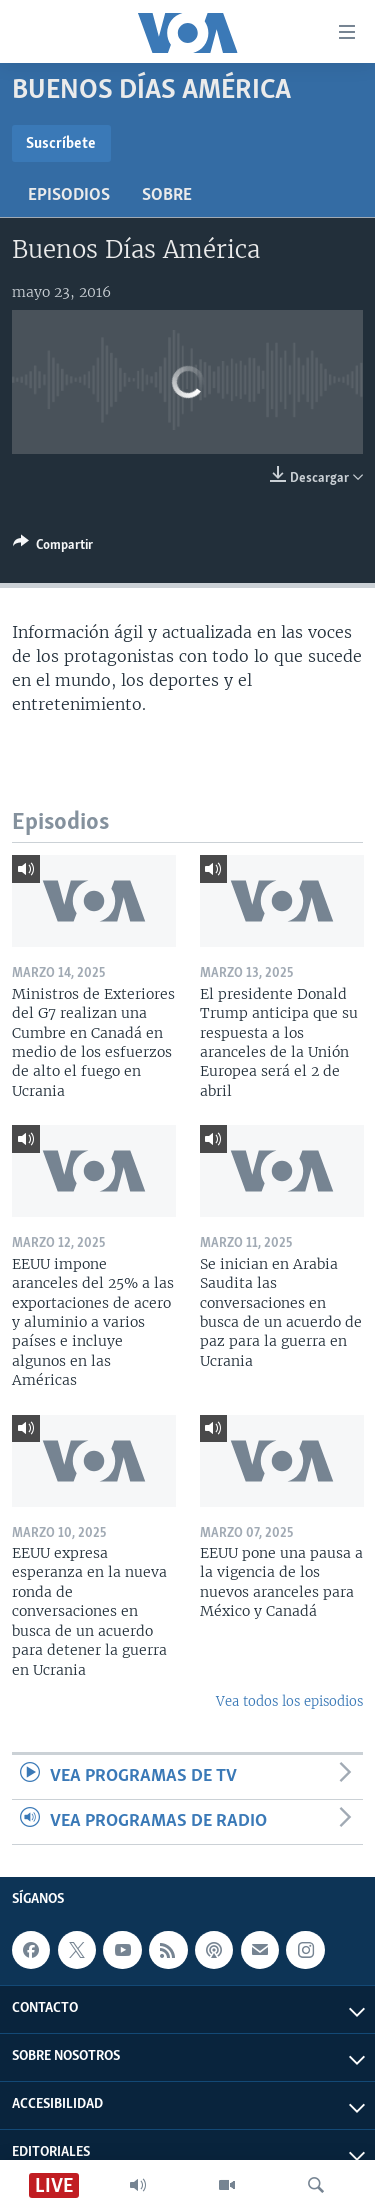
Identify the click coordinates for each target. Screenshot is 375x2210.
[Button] (53, 548)
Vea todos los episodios (289, 1701)
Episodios (69, 195)
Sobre (167, 195)
